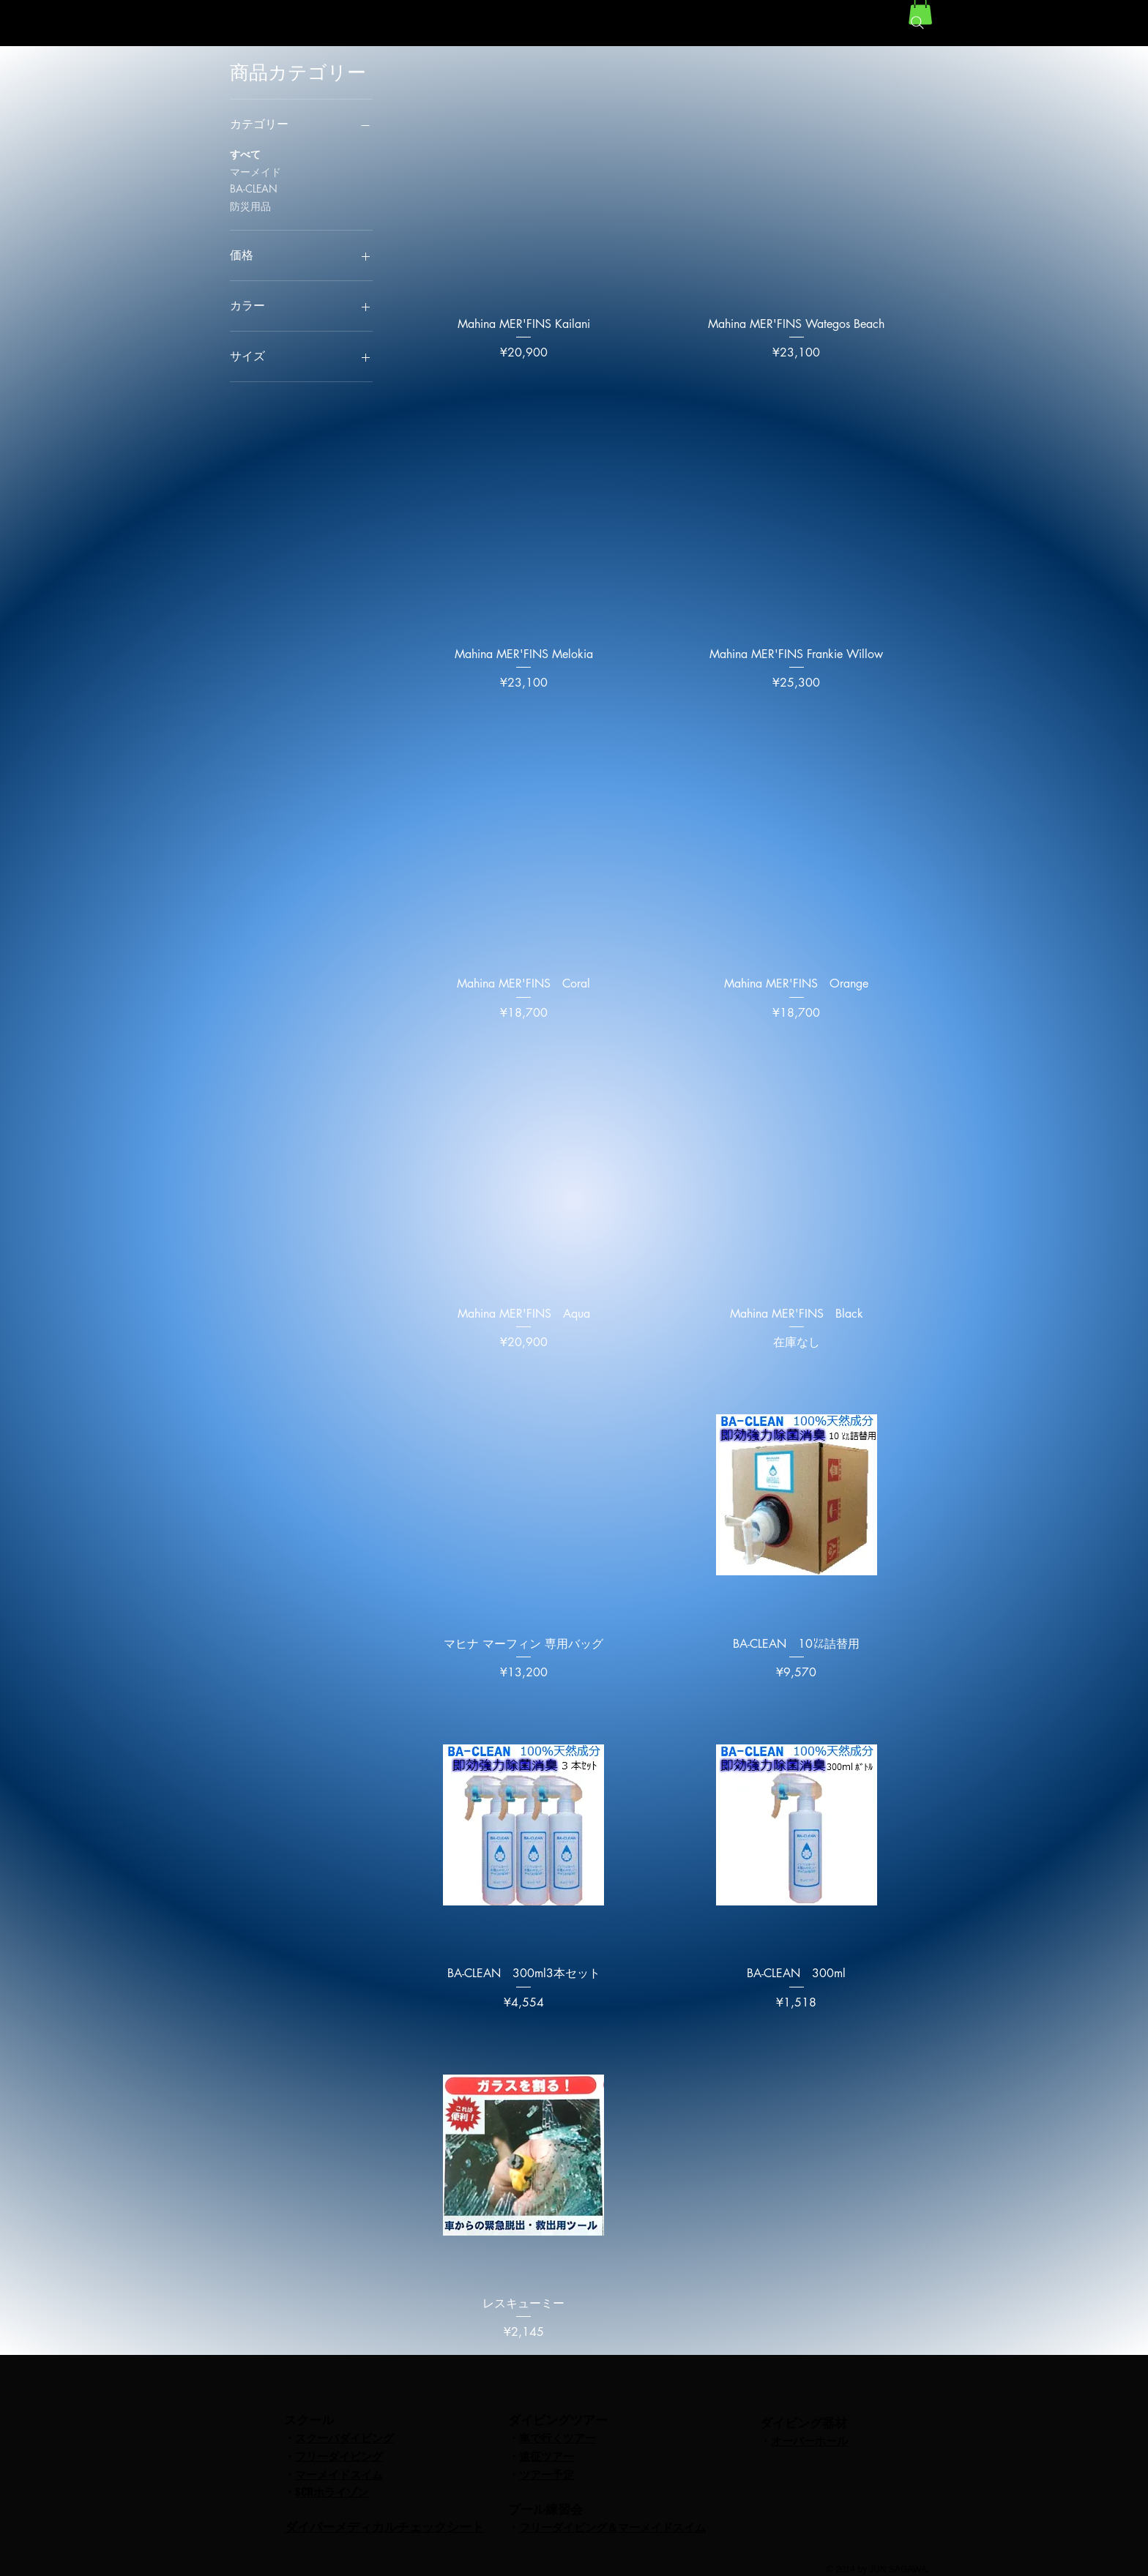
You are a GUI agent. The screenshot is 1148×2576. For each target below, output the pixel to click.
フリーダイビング (339, 2455)
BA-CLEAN (253, 187)
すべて (245, 153)
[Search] (917, 22)
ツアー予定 (546, 2473)
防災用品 (250, 205)
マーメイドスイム (339, 2473)
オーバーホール (809, 2440)
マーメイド (255, 171)
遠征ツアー (546, 2455)
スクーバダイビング (344, 2437)
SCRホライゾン (331, 2491)
